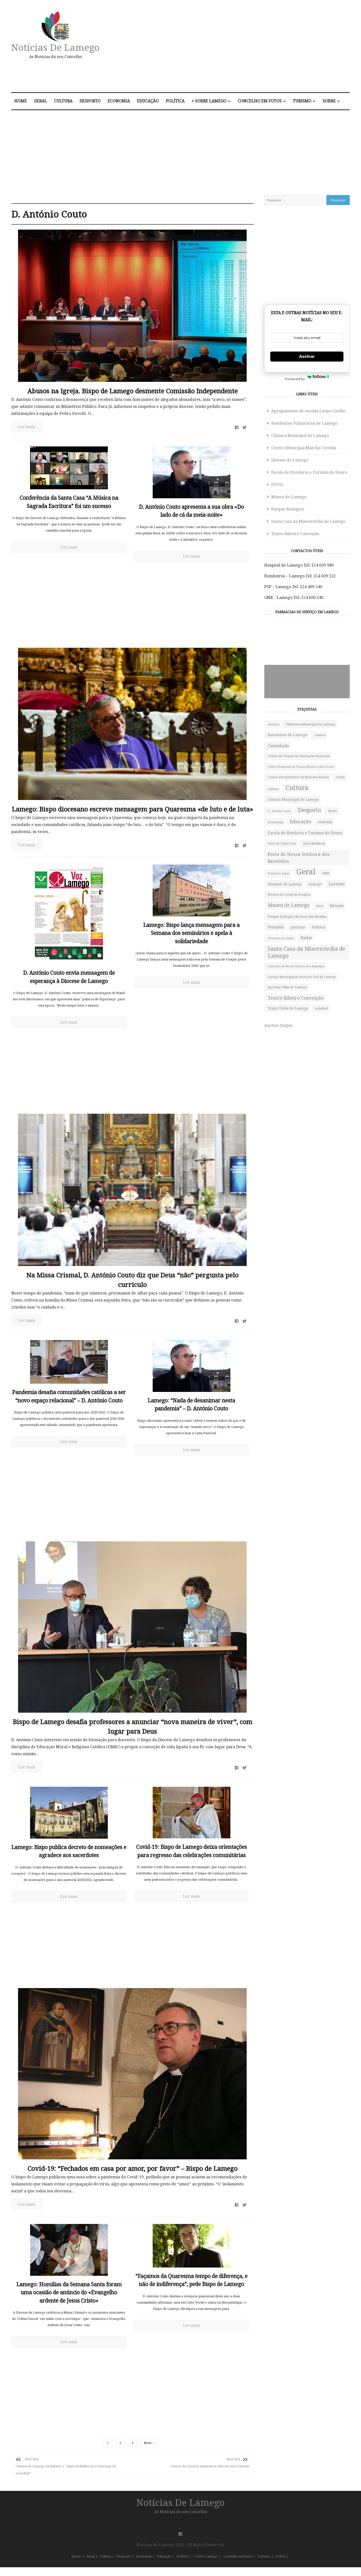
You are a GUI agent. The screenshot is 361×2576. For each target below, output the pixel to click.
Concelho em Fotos (260, 101)
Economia (119, 101)
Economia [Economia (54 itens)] (275, 822)
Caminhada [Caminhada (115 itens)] (278, 745)
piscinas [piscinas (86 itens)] (298, 927)
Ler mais (26, 427)
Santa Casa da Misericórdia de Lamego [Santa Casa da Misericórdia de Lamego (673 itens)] (306, 952)
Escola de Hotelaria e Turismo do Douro (309, 472)
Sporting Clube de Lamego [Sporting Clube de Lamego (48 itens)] (287, 987)
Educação (148, 101)
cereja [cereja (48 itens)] (340, 777)
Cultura (63, 101)
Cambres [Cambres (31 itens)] (319, 735)
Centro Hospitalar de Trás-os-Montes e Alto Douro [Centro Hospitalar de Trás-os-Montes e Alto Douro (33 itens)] (301, 766)
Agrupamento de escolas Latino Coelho (308, 411)
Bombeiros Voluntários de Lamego (304, 423)
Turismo (302, 101)
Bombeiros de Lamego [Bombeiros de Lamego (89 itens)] (287, 734)
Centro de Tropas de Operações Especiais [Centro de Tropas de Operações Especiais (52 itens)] (299, 756)
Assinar (307, 356)
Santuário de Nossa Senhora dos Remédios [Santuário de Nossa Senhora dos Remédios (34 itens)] (296, 966)
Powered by (307, 378)
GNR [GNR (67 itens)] (325, 873)
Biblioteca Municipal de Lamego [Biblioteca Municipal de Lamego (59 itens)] (310, 724)
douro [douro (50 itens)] (332, 811)
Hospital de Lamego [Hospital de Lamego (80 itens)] (285, 884)
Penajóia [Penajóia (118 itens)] (276, 927)
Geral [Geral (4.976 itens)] (305, 872)
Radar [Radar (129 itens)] (306, 937)
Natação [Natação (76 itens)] (337, 905)
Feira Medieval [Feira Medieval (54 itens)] (314, 843)
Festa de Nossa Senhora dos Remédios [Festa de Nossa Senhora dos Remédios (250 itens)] (299, 857)
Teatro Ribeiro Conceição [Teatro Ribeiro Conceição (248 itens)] (296, 998)
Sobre (329, 101)
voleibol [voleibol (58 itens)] (321, 1008)
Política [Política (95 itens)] (318, 926)
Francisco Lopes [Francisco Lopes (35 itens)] (279, 873)
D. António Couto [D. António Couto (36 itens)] (279, 811)
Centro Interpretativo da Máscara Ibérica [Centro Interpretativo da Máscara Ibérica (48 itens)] (298, 777)
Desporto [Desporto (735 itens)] (309, 810)
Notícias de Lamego (55, 47)
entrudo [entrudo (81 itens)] (325, 822)
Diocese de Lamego (289, 460)
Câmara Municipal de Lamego (300, 435)
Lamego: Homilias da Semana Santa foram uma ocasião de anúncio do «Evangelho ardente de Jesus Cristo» (69, 2302)
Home (20, 101)
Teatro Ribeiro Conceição (295, 533)
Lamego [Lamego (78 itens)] (315, 884)
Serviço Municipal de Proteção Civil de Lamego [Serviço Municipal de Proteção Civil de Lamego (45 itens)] (302, 977)
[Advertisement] (233, 49)
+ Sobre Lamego (209, 101)
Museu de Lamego (288, 497)
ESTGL (277, 484)
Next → (149, 2451)
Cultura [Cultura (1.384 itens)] (297, 788)
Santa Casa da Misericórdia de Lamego (308, 521)
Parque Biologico (287, 509)
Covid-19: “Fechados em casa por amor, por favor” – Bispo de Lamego (132, 2178)
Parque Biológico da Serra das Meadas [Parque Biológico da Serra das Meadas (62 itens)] (297, 916)
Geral (40, 101)
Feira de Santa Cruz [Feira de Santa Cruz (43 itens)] (282, 843)
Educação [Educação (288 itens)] (300, 821)
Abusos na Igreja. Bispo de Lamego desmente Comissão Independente (132, 391)
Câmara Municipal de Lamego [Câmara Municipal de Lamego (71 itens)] (293, 799)
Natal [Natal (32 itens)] (319, 906)
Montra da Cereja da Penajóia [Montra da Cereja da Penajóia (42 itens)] (289, 894)
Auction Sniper (278, 1025)
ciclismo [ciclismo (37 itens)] (273, 789)
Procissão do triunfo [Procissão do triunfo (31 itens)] (281, 938)
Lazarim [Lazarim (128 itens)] (337, 884)
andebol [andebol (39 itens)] (273, 724)
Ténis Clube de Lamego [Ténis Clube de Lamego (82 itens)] (288, 1008)
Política (175, 101)
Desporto (90, 101)
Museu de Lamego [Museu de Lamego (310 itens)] (288, 905)
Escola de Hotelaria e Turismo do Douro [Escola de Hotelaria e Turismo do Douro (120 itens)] (305, 833)
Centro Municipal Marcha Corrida (303, 447)
